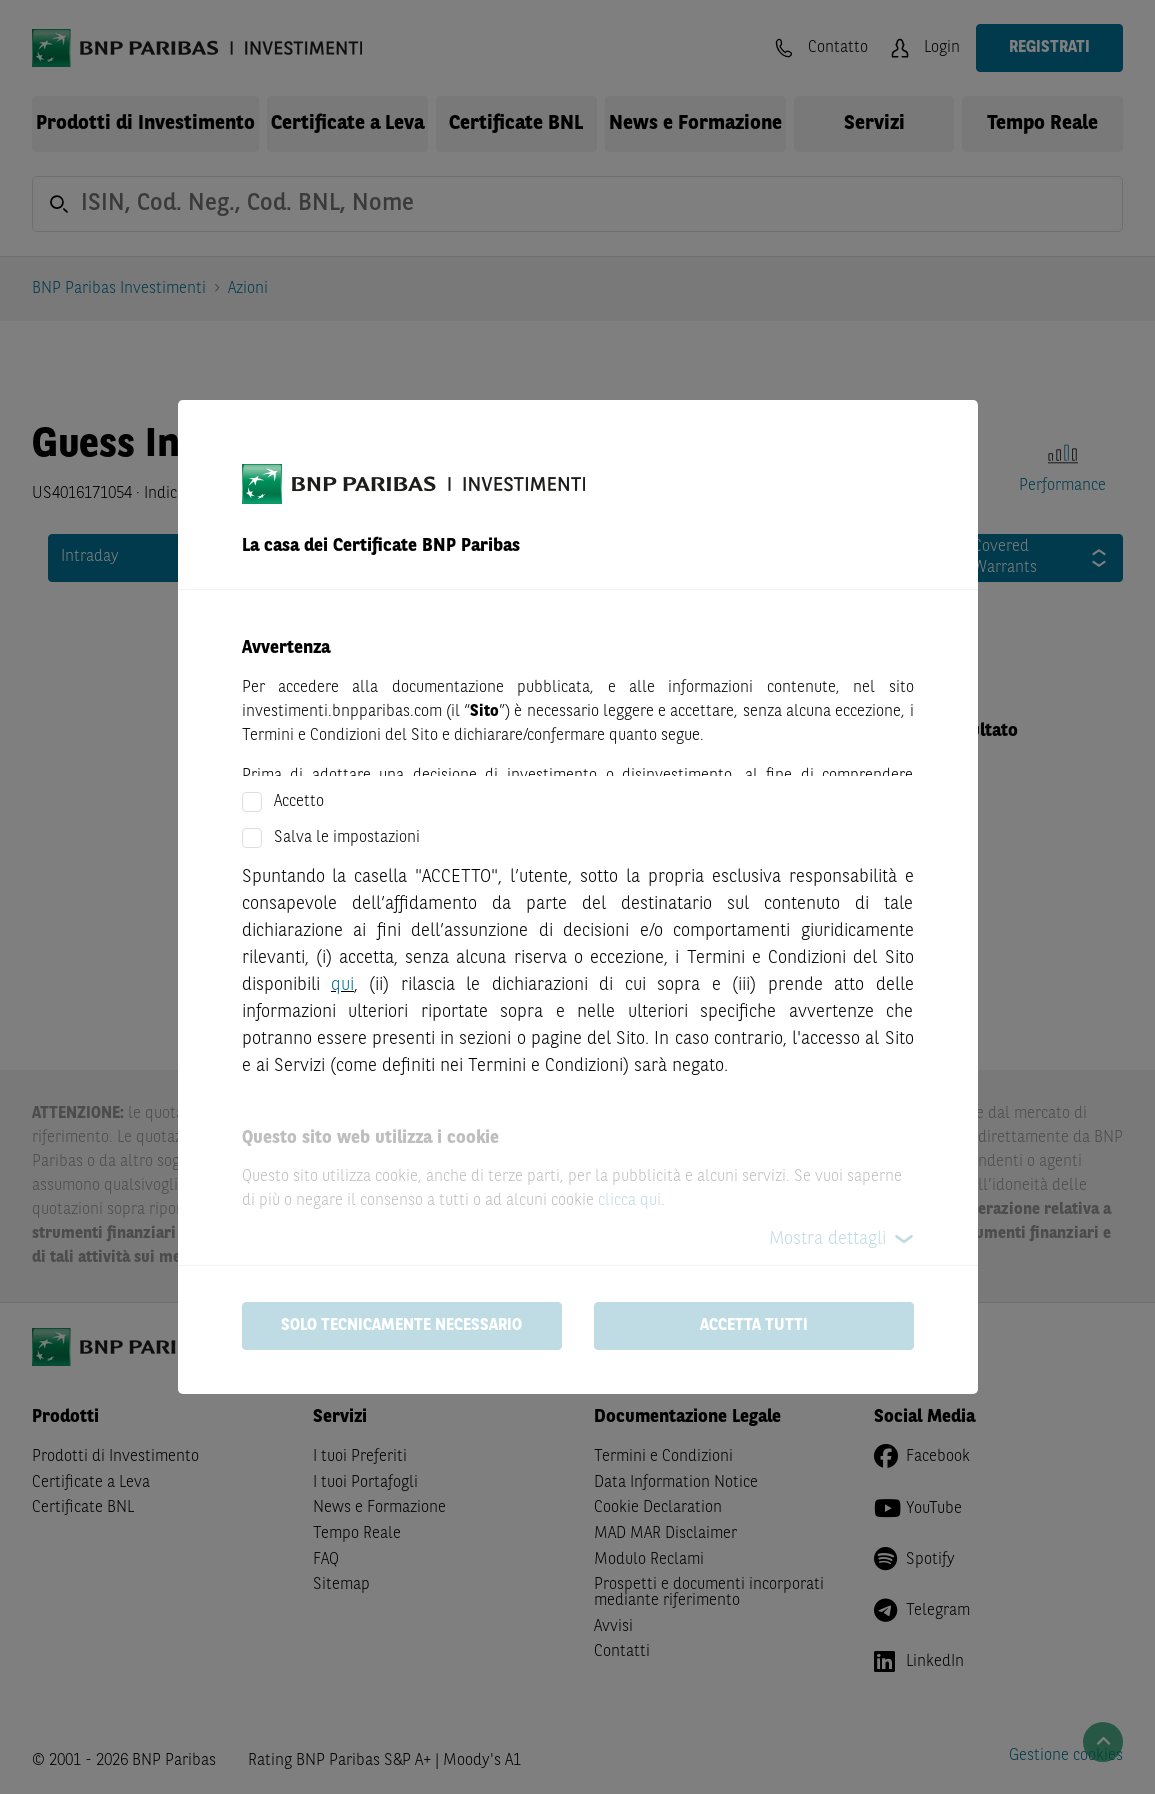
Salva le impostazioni (347, 838)
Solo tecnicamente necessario (401, 1326)
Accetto (299, 802)
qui (342, 985)
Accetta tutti (754, 1326)
